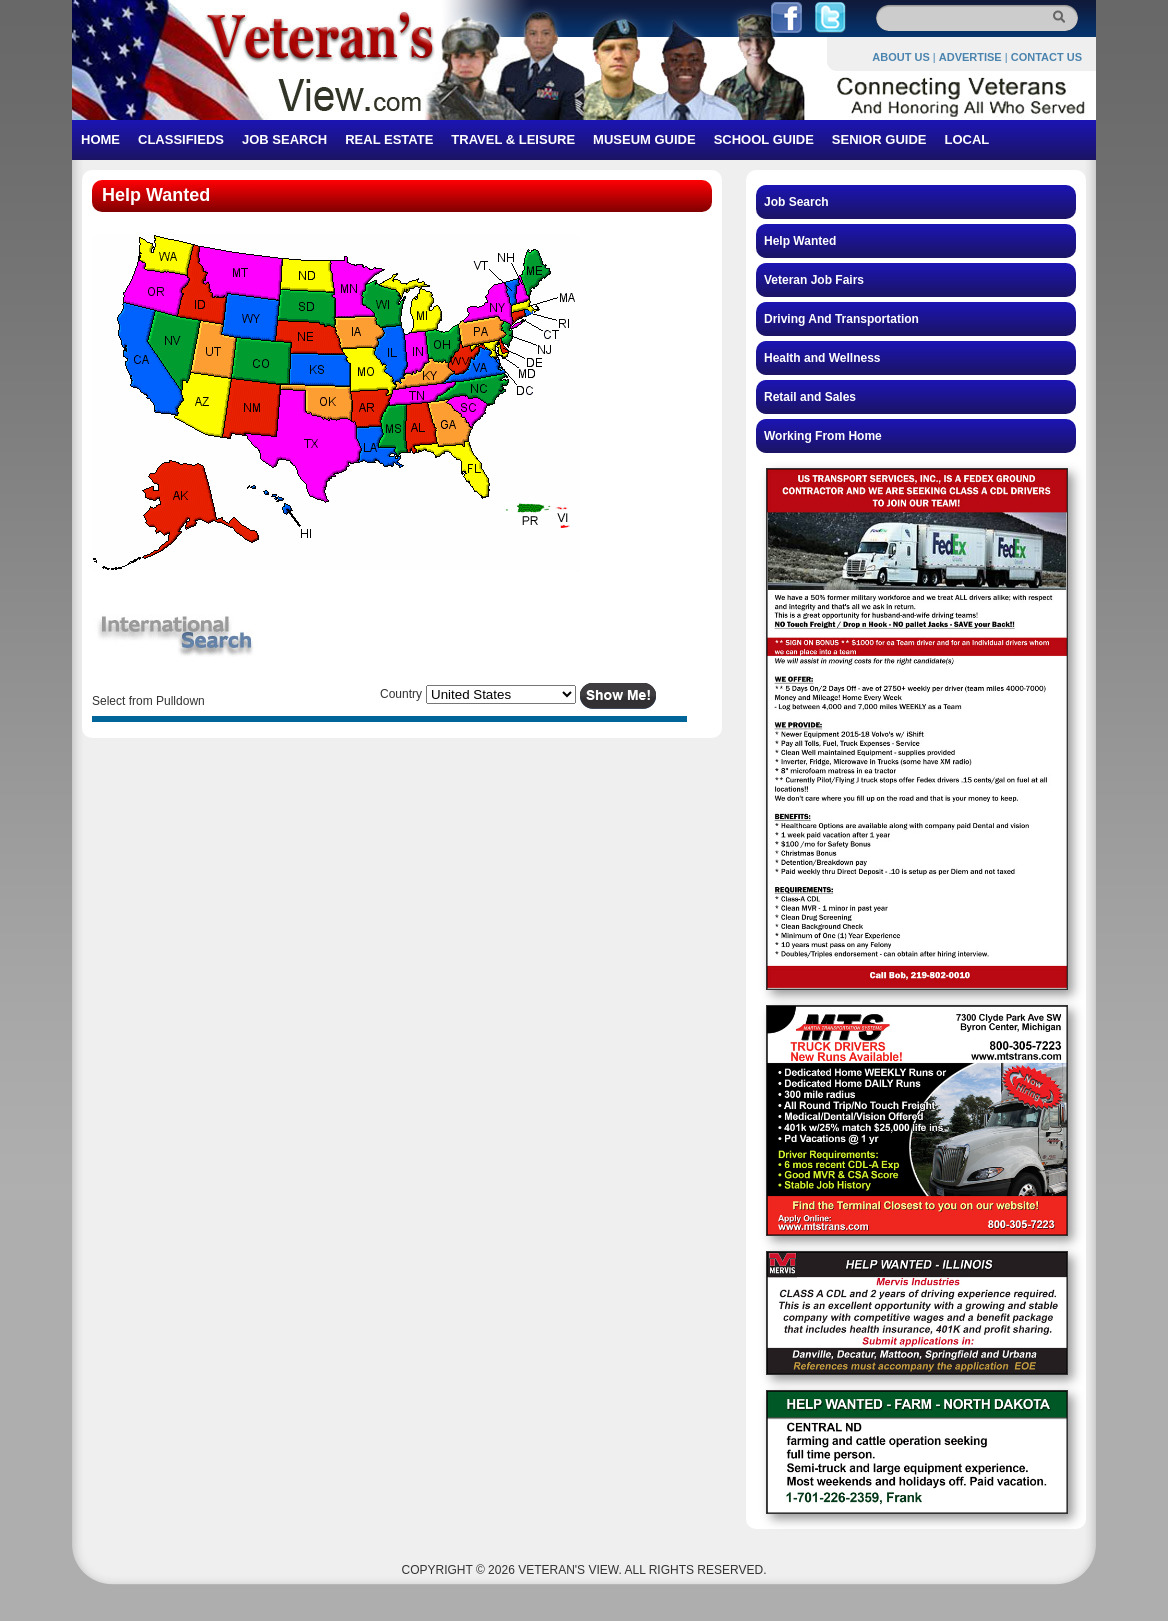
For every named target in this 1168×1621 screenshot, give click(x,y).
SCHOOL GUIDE (764, 139)
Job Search (796, 202)
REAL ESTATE (389, 139)
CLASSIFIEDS (181, 139)
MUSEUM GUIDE (644, 139)
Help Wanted (800, 241)
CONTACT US (1046, 57)
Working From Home (823, 436)
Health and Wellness (822, 358)
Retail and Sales (810, 397)
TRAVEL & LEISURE (513, 139)
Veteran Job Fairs (814, 280)
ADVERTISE (970, 57)
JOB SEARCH (284, 139)
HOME (100, 139)
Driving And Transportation (841, 319)
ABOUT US (900, 57)
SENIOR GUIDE (879, 139)
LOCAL (966, 139)
